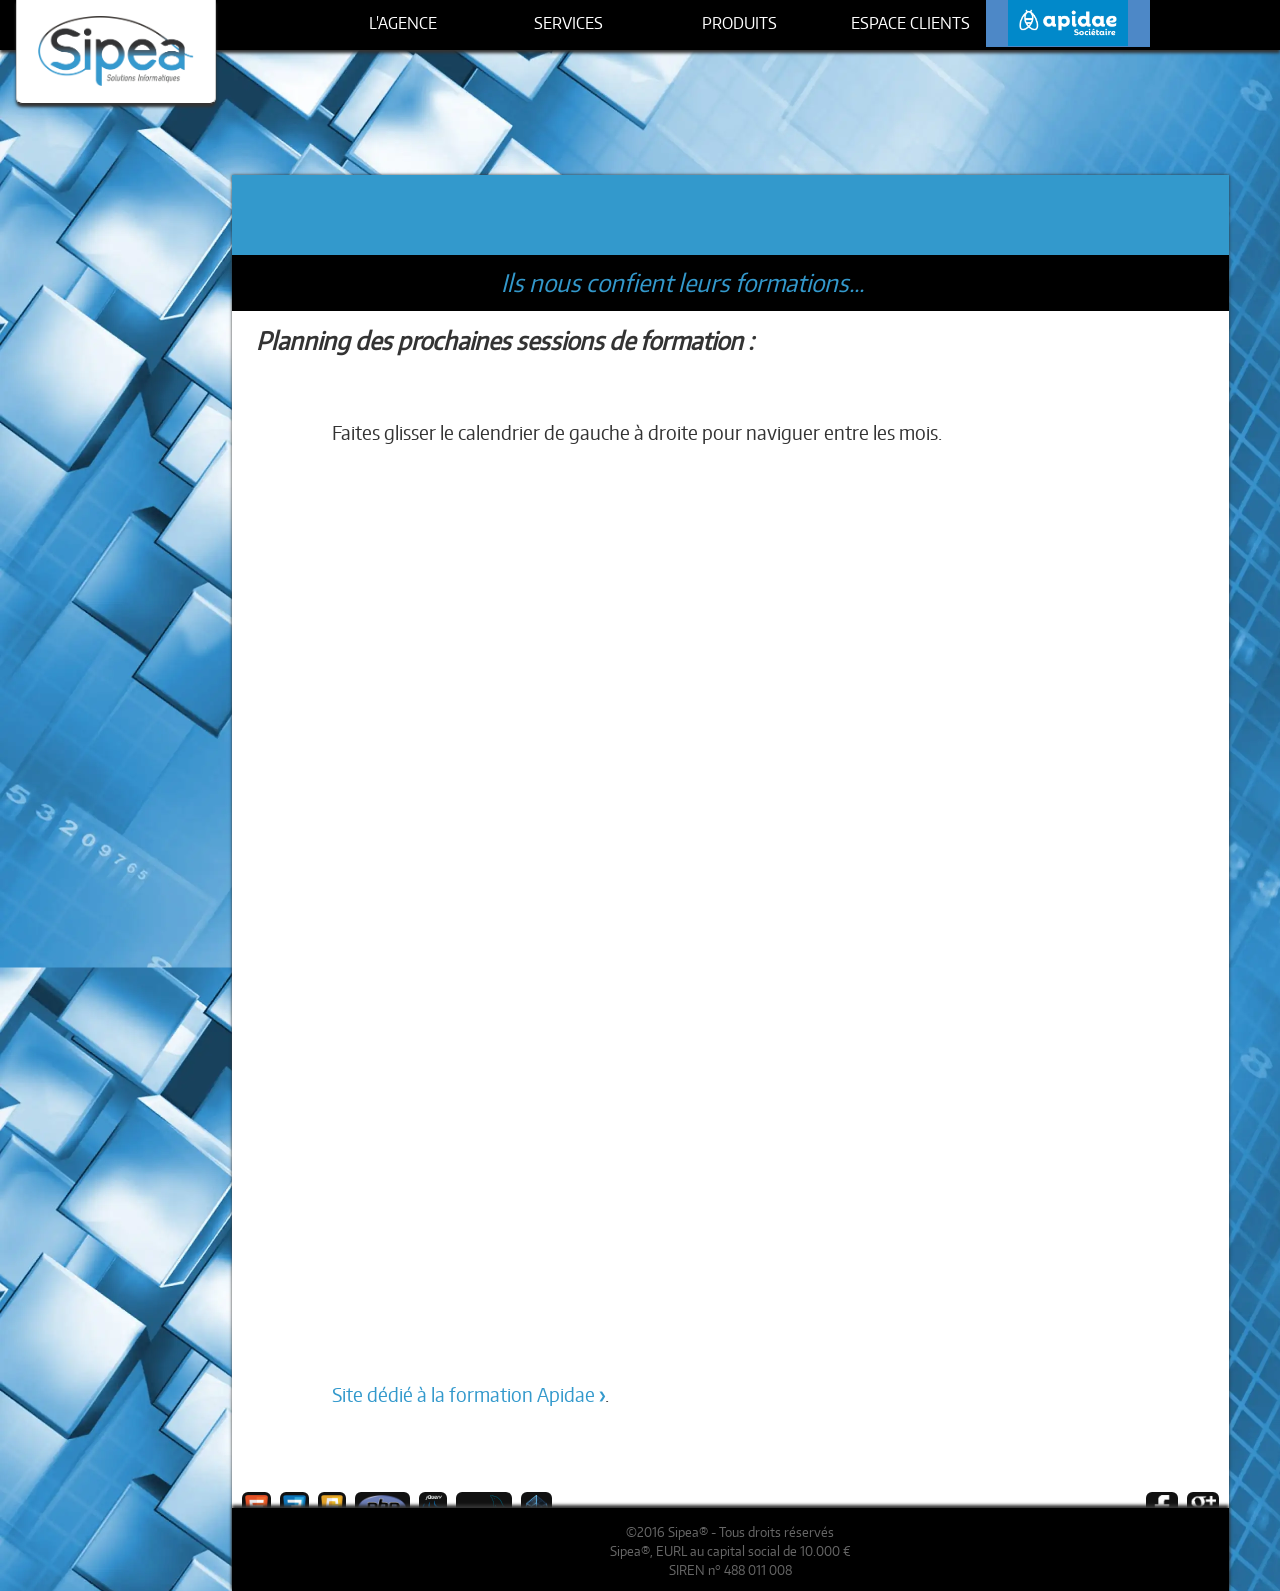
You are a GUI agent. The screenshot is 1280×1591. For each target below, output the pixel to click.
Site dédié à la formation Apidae (463, 1394)
